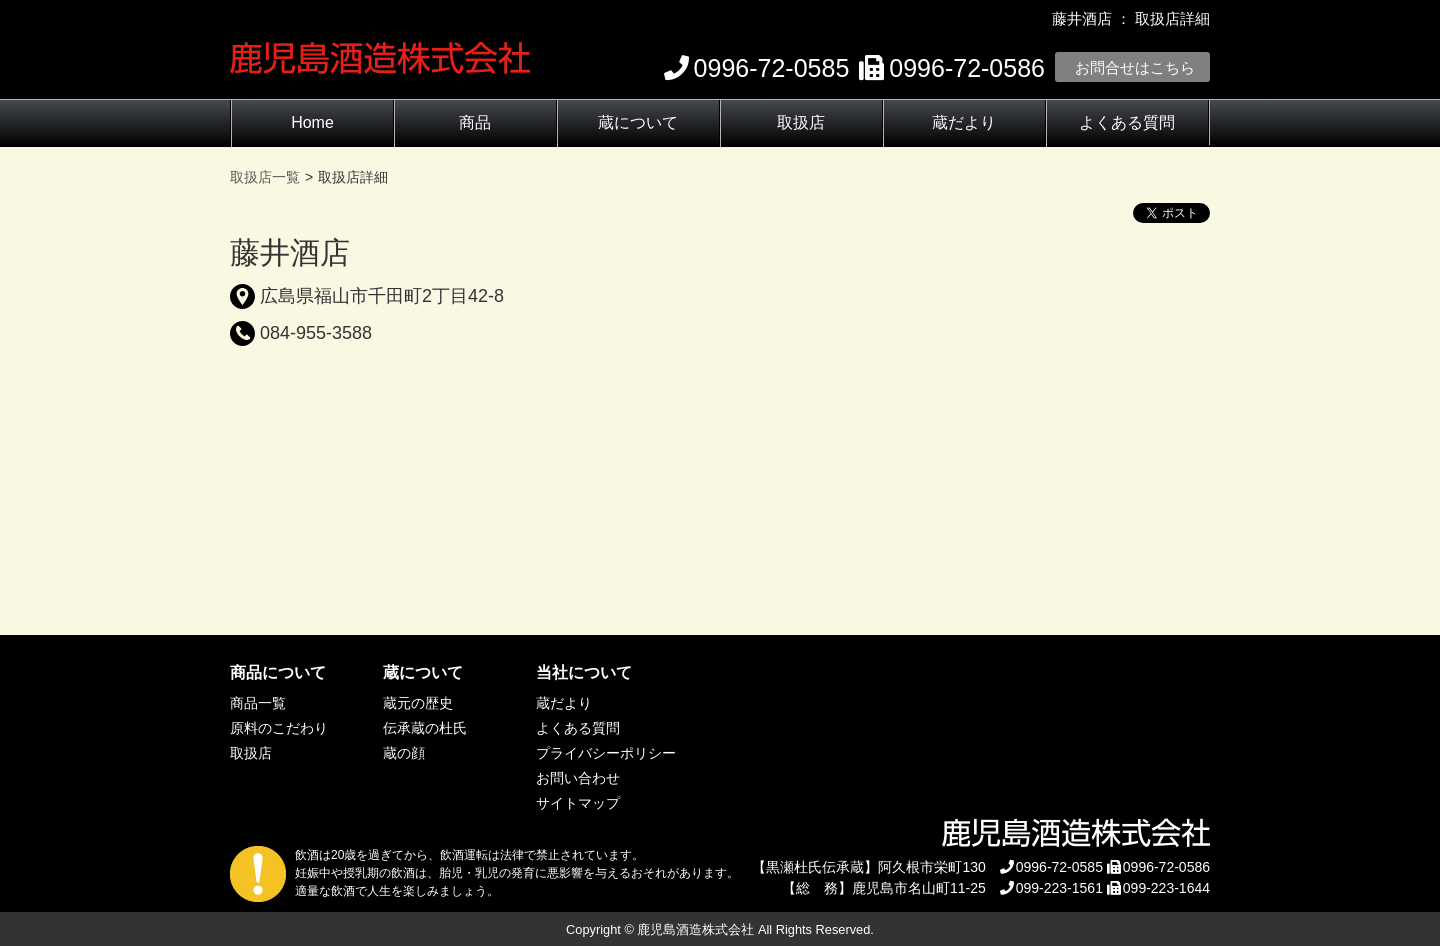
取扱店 (801, 122)
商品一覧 (258, 703)
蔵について (638, 122)
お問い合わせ (578, 778)
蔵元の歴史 (418, 703)
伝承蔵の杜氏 (425, 728)
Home (312, 122)
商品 (475, 122)
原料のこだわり (279, 728)
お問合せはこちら (1135, 67)
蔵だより (964, 122)
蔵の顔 (404, 753)
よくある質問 (1127, 122)
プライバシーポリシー (606, 753)
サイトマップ (578, 803)
